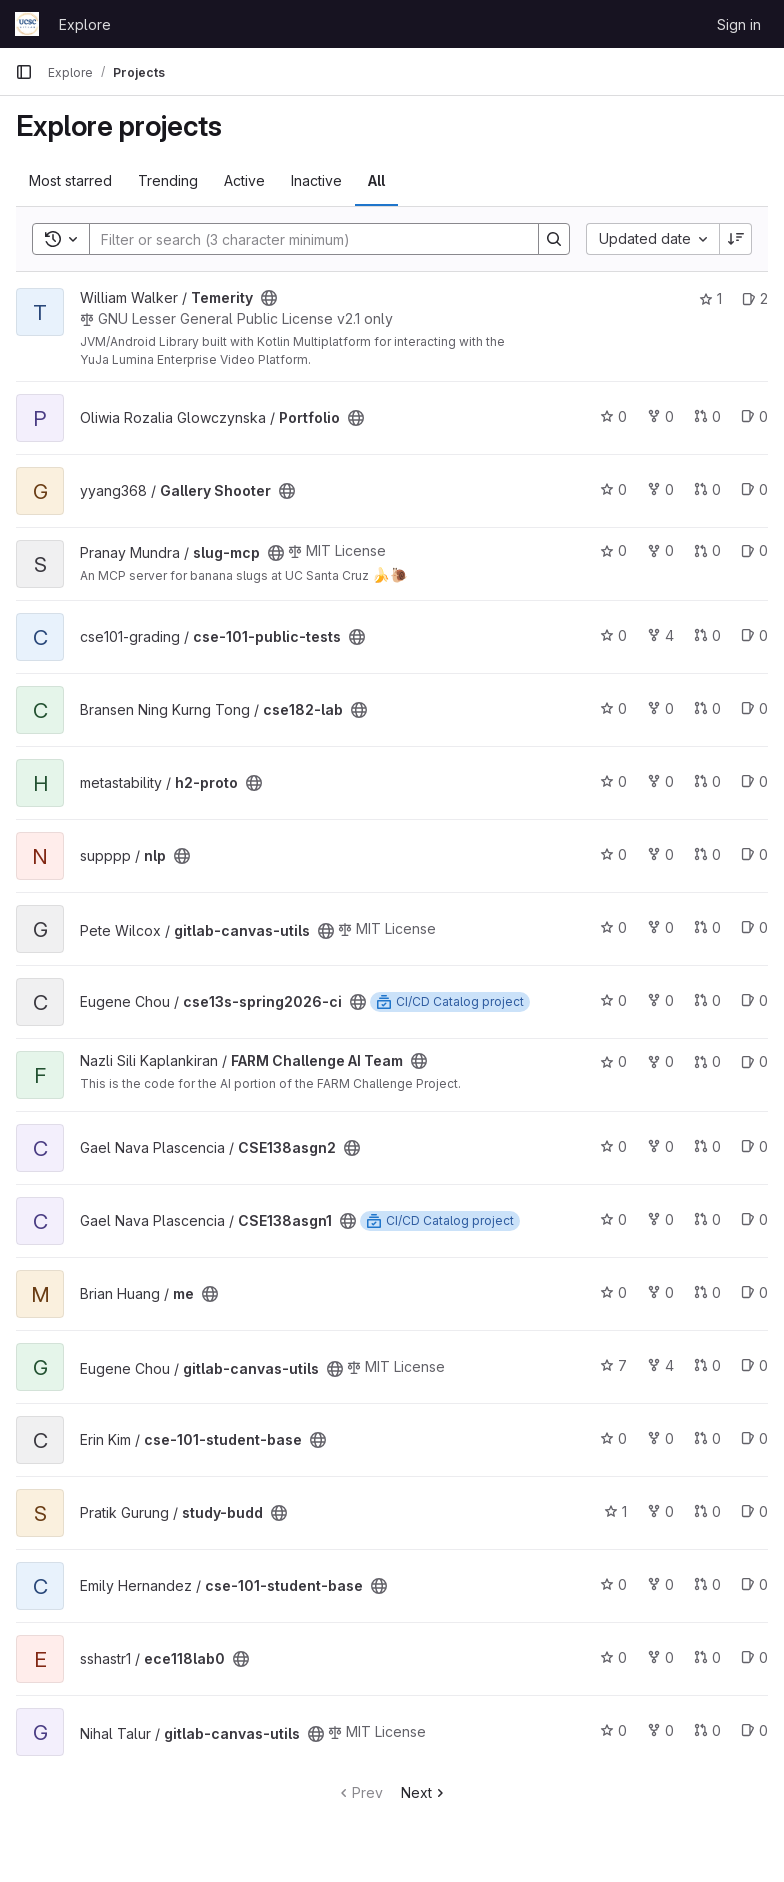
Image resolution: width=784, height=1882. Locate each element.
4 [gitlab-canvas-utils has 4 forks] (660, 1365)
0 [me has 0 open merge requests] (707, 1292)
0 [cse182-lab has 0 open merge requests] (707, 708)
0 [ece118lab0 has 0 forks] (660, 1657)
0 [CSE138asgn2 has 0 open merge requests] (707, 1146)
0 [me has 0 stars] (613, 1292)
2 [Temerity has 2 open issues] (755, 298)
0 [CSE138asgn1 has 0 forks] (660, 1219)
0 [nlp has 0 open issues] (754, 854)
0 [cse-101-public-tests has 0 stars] (613, 635)
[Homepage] (27, 24)
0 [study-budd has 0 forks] (660, 1511)
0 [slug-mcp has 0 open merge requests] (707, 550)
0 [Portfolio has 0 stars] (613, 416)
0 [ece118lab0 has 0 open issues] (754, 1657)
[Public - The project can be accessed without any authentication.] (269, 298)
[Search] (304, 239)
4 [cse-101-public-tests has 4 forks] (660, 635)
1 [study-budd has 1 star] (615, 1511)
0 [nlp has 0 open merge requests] (707, 854)
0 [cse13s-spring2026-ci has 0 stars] (613, 1000)
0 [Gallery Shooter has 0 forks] (660, 489)
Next (424, 1792)
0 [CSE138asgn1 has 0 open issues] (754, 1219)
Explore (85, 24)
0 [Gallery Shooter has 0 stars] (613, 489)
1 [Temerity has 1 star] (710, 298)
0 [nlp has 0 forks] (660, 854)
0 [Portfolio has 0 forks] (660, 416)
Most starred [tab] (70, 180)
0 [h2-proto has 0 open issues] (754, 781)
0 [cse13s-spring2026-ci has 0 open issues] (754, 1000)
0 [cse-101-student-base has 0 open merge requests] (707, 1438)
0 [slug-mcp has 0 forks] (660, 550)
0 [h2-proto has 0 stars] (613, 781)
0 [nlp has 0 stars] (613, 854)
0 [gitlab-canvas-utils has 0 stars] (613, 927)
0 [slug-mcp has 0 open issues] (754, 550)
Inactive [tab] (316, 180)
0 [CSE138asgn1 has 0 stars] (613, 1219)
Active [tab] (244, 180)
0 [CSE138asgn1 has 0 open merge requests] (707, 1219)
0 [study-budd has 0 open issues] (754, 1511)
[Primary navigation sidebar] (24, 72)
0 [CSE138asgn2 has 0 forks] (660, 1146)
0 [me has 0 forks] (660, 1292)
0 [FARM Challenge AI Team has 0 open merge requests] (707, 1061)
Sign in (739, 24)
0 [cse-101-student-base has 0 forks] (660, 1438)
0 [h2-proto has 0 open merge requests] (707, 781)
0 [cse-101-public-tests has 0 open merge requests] (707, 635)
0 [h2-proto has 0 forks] (660, 781)
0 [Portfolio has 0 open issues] (754, 416)
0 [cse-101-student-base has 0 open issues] (754, 1438)
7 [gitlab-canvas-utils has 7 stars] (613, 1365)
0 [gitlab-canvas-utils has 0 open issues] (754, 927)
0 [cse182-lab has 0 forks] (660, 708)
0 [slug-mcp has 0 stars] (613, 550)
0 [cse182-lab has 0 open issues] (754, 708)
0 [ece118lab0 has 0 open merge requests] (707, 1657)
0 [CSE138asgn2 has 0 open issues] (754, 1146)
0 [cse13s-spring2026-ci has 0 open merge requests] (707, 1000)
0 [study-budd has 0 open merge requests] (707, 1511)
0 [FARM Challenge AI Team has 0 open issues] (754, 1061)
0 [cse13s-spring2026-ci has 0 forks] (660, 1000)
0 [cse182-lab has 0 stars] (613, 708)
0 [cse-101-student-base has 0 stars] (613, 1438)
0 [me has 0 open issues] (754, 1292)
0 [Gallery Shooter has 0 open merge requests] (707, 489)
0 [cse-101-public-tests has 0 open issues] (754, 635)
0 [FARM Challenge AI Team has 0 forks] (660, 1061)
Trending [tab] (168, 180)
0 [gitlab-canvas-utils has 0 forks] (660, 927)
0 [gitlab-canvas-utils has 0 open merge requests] (707, 927)
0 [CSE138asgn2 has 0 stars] (613, 1146)
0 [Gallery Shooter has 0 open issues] (754, 489)
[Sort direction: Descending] (736, 239)
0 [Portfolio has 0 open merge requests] (707, 416)
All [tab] (376, 180)
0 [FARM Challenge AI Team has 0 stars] (613, 1061)
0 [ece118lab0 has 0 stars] (613, 1657)
